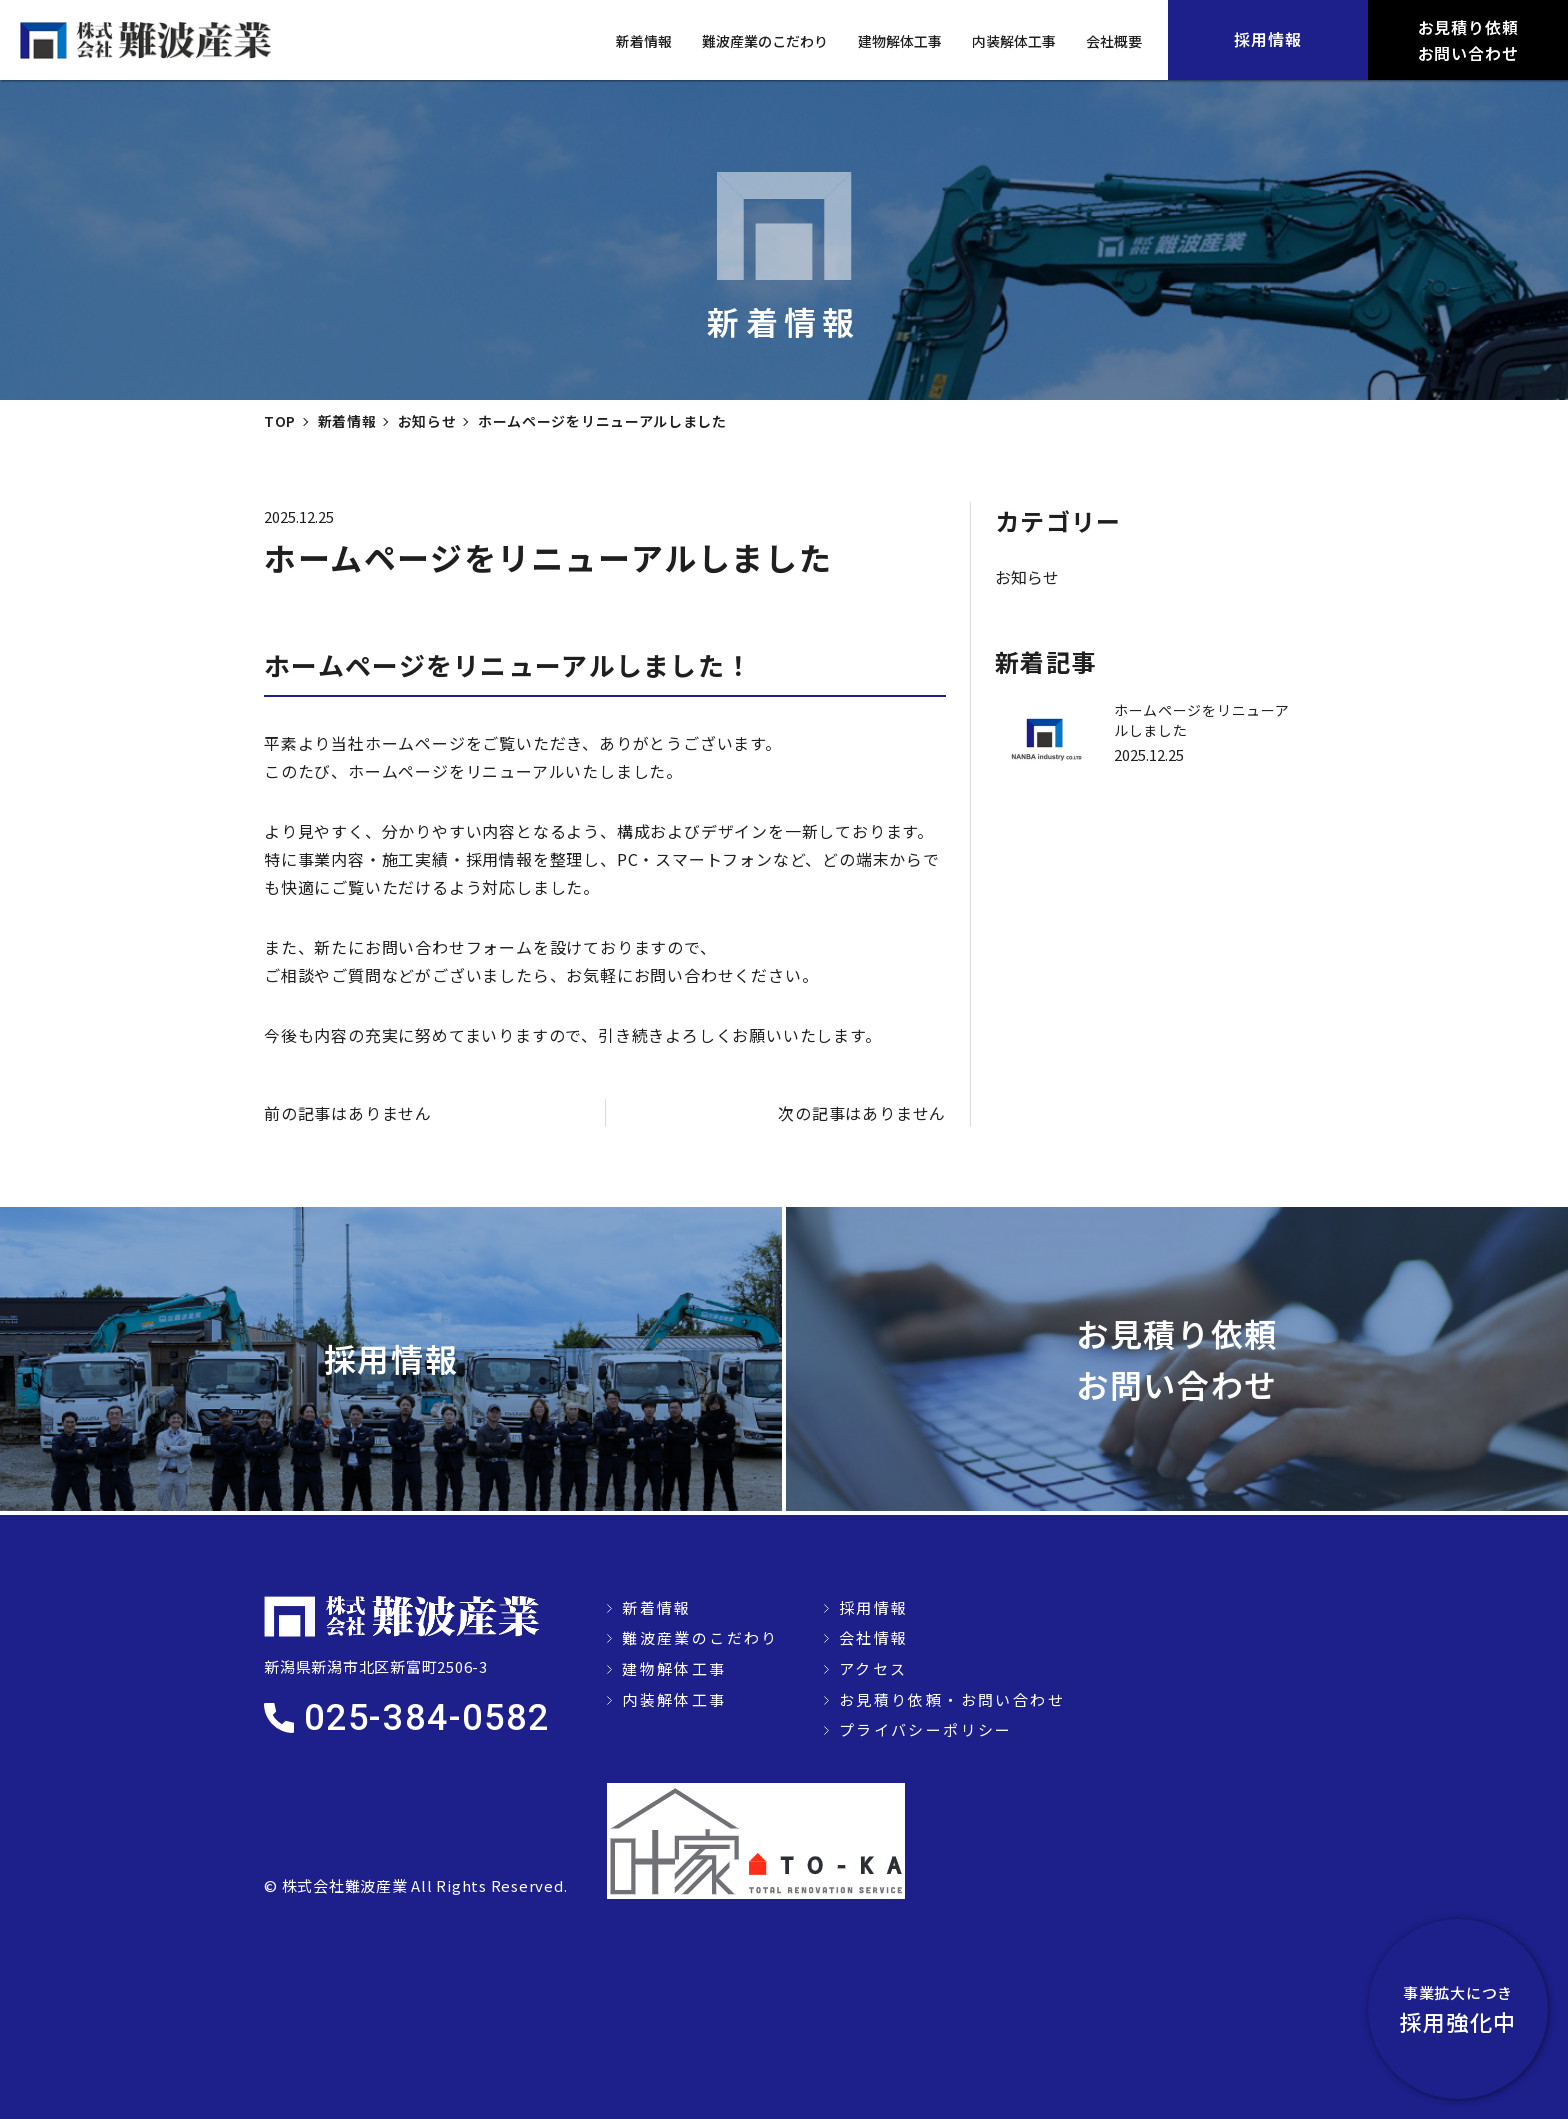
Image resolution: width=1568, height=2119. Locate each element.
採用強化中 (1458, 2009)
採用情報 (874, 1607)
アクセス (873, 1668)
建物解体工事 (900, 41)
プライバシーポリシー (926, 1729)
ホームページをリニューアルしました (1201, 720)
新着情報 (644, 41)
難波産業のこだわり (765, 41)
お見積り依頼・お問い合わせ (952, 1699)
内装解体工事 (1014, 41)
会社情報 (874, 1637)
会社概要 (1114, 41)
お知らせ (1027, 577)
